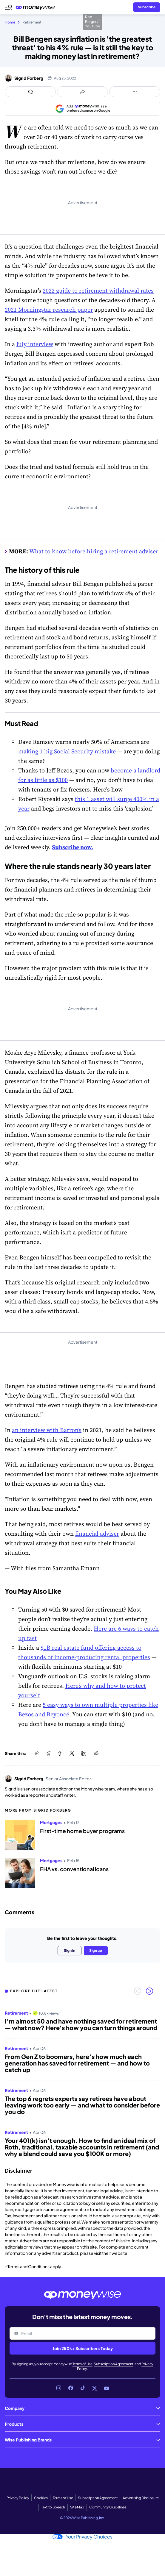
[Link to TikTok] (82, 2388)
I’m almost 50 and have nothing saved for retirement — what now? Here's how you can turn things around (81, 2024)
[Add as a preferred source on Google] (82, 108)
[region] (82, 2081)
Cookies (41, 2498)
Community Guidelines (108, 2507)
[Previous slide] (137, 1991)
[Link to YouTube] (106, 2388)
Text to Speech (53, 2507)
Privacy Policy (18, 2498)
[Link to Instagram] (58, 2388)
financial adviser (97, 1533)
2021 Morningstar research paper (49, 309)
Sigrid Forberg (28, 78)
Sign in (69, 1950)
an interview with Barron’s (46, 1430)
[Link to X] (94, 2388)
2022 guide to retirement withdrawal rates (98, 290)
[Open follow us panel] (134, 91)
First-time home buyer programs (82, 1831)
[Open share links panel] (82, 91)
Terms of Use (82, 2364)
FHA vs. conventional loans (74, 1869)
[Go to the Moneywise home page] (37, 7)
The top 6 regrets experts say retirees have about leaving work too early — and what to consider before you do (82, 2105)
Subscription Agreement (113, 2364)
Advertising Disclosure (140, 2498)
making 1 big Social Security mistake (67, 751)
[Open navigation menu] (8, 7)
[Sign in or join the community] (146, 7)
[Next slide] (149, 1991)
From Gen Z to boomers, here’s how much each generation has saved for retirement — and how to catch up (77, 2063)
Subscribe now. (72, 847)
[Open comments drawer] (30, 91)
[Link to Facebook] (70, 2388)
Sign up (95, 1950)
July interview (34, 344)
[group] (82, 2081)
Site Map (77, 2507)
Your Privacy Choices (82, 2536)
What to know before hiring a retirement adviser (93, 551)
